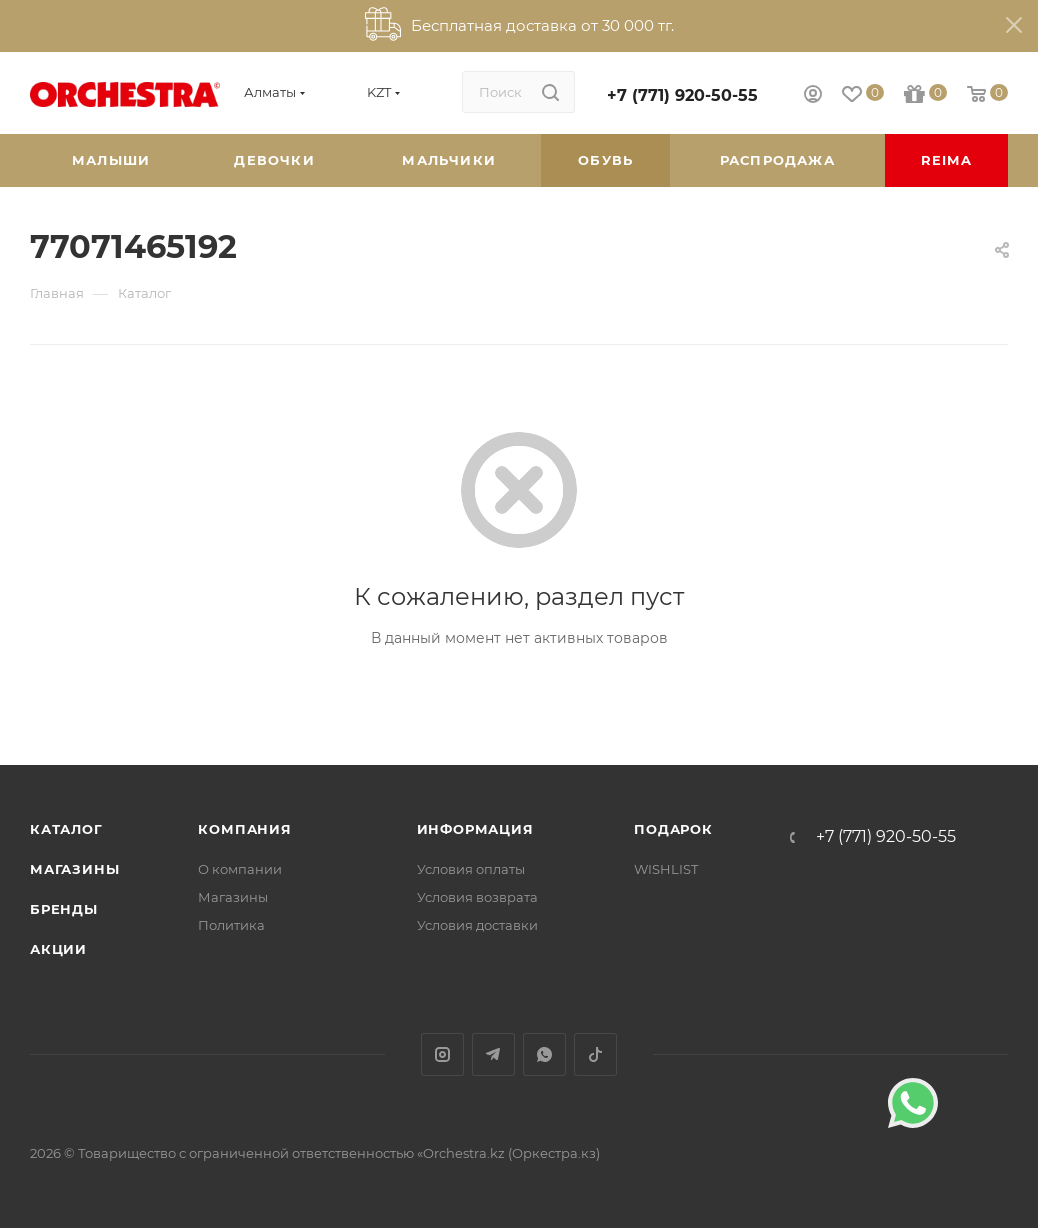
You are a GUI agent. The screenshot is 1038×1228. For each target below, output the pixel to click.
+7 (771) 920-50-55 (682, 95)
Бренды (64, 909)
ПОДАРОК (673, 829)
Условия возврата (477, 897)
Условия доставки (477, 925)
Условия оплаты (471, 869)
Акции (58, 949)
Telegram (493, 1054)
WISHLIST (666, 869)
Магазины (74, 869)
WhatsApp (544, 1054)
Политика (231, 925)
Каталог (66, 829)
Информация (475, 829)
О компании (240, 869)
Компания (244, 829)
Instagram (442, 1054)
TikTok (595, 1054)
